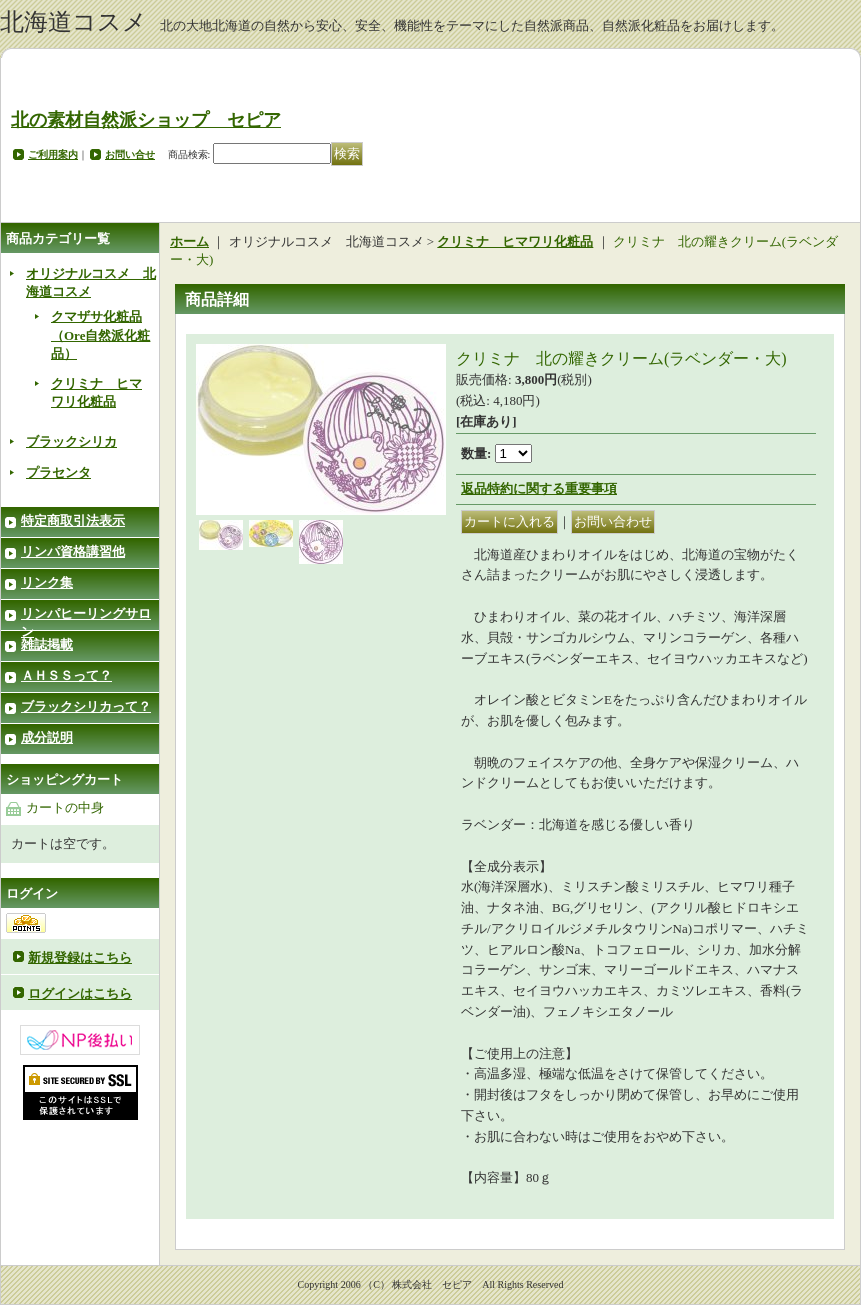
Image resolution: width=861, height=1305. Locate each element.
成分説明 (47, 737)
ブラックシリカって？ (86, 706)
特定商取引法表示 (73, 520)
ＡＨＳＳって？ (66, 675)
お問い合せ (130, 154)
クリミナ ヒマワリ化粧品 (515, 241)
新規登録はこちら (80, 957)
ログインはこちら (80, 993)
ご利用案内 (53, 154)
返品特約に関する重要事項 (539, 488)
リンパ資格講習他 (73, 551)
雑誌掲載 (47, 644)
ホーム (189, 241)
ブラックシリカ (71, 441)
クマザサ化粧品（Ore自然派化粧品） (100, 334)
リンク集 (47, 582)
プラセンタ (58, 472)
